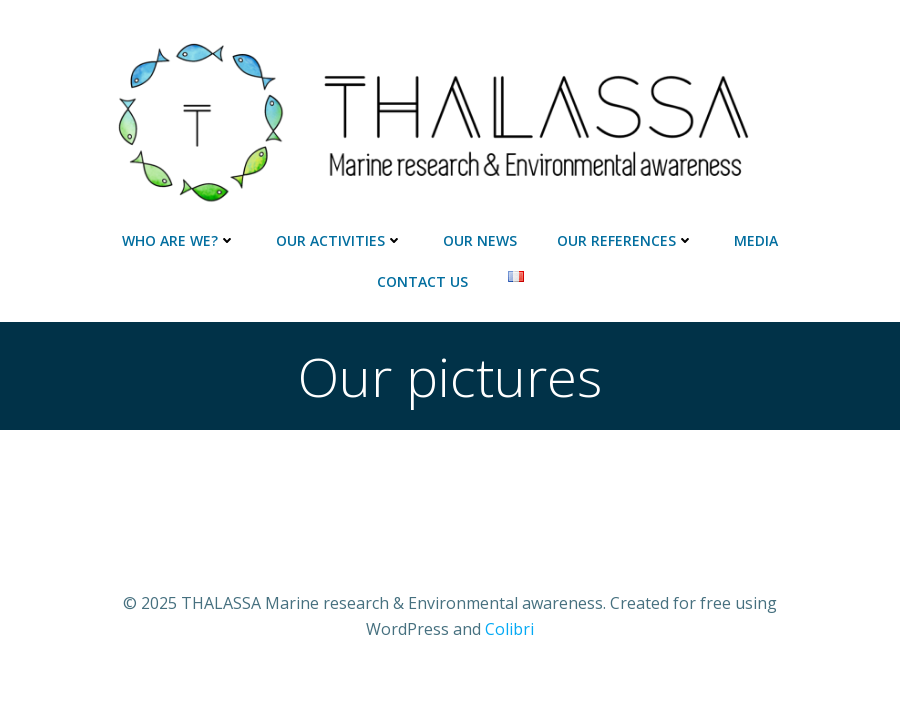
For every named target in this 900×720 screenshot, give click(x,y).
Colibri (509, 629)
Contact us (422, 281)
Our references (625, 240)
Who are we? (179, 240)
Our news (480, 240)
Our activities (339, 240)
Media (756, 240)
